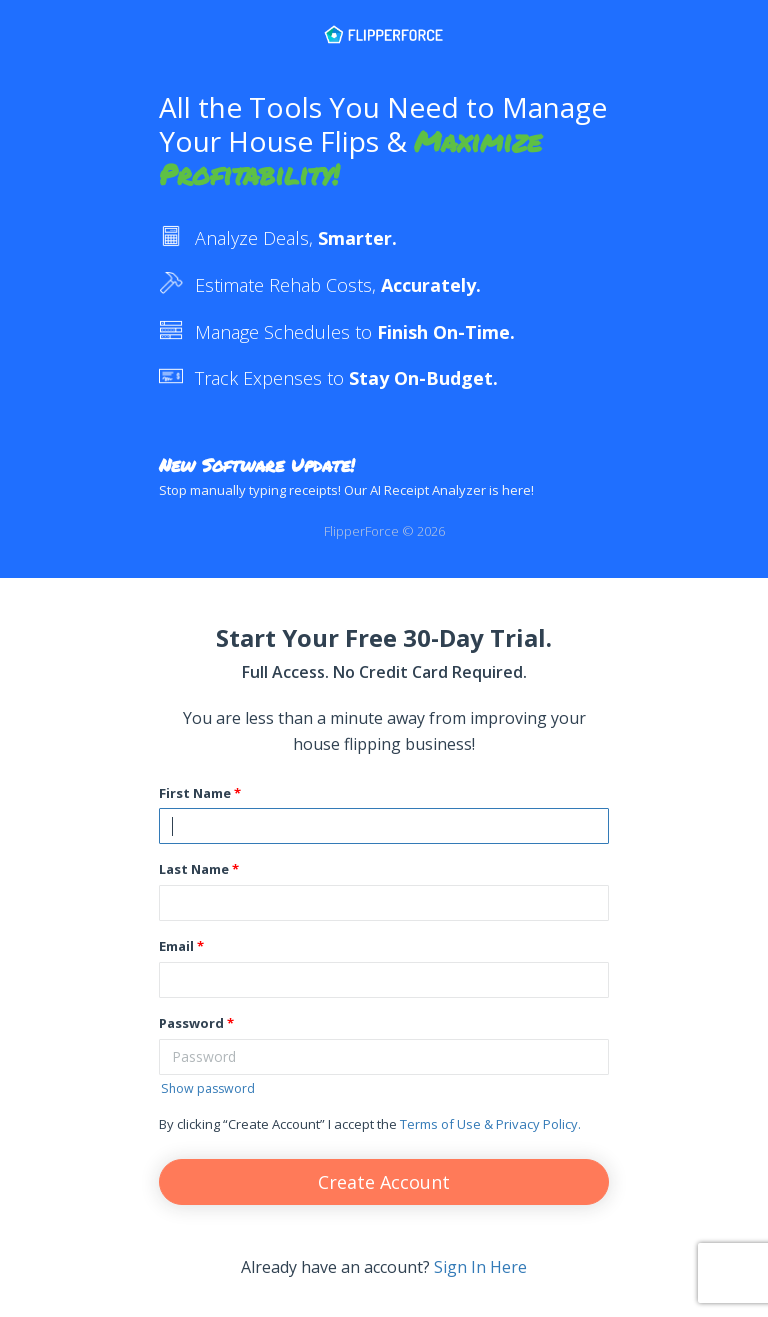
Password (191, 1023)
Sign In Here (480, 1267)
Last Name (194, 869)
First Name (195, 793)
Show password (208, 1088)
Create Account (384, 1182)
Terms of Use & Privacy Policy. (490, 1124)
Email (176, 946)
